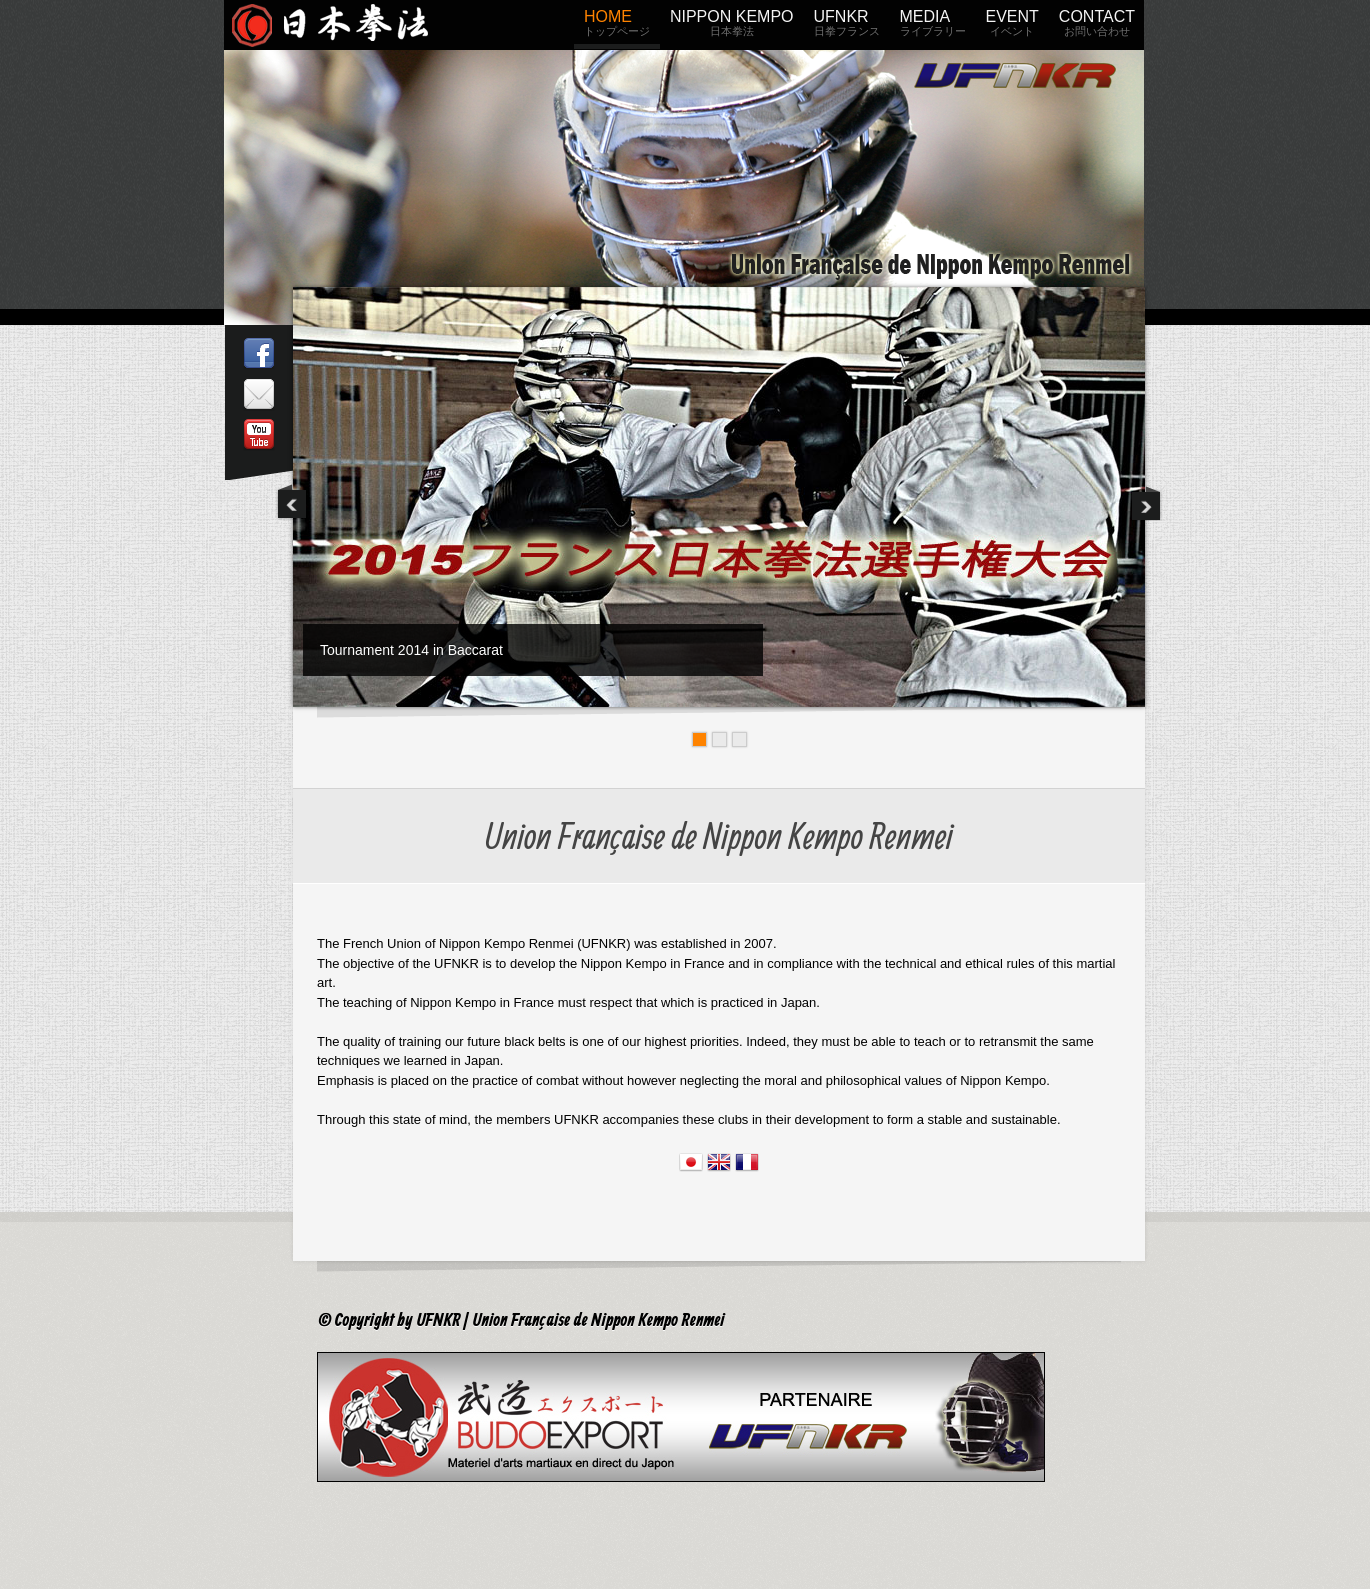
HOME (617, 26)
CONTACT (1097, 26)
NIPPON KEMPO (732, 26)
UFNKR (847, 26)
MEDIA (933, 26)
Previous (292, 502)
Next (1146, 502)
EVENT (1012, 26)
